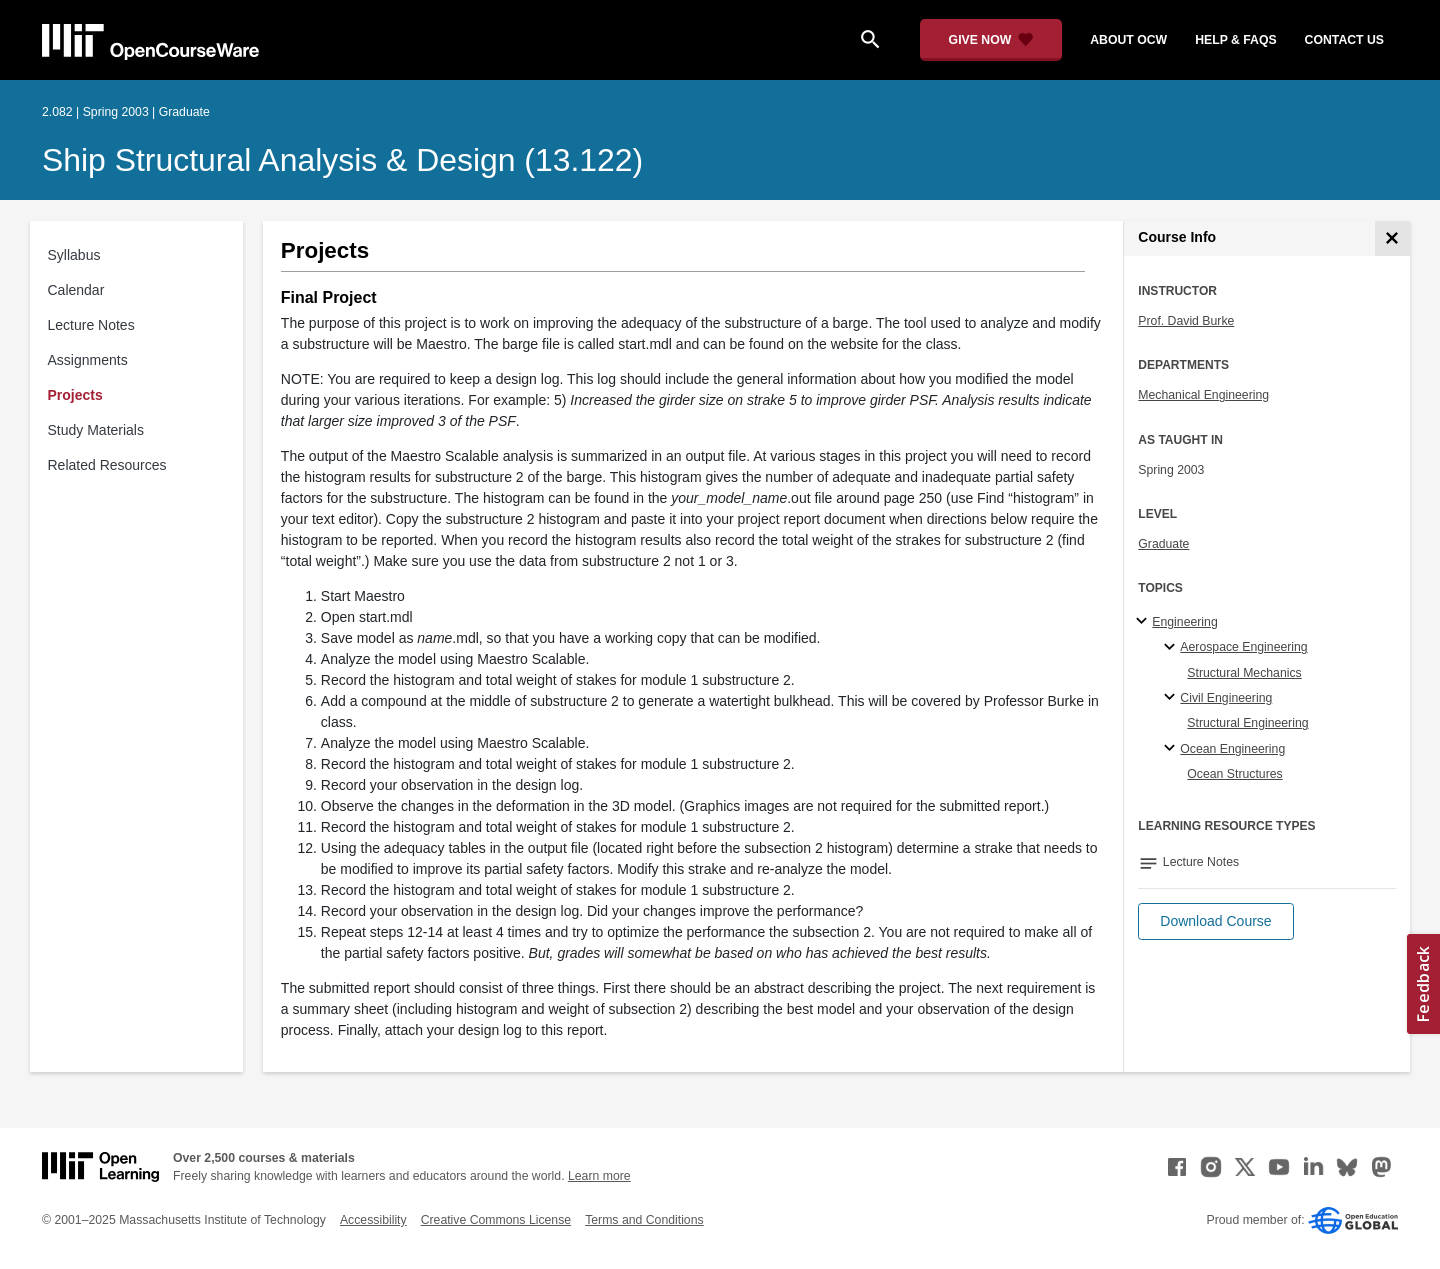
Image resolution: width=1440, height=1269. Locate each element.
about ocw (1128, 40)
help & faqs (1235, 40)
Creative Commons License (496, 1220)
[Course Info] (1392, 238)
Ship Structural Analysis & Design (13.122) (342, 160)
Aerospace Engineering (1243, 647)
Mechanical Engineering (1203, 395)
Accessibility (373, 1220)
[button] (1215, 921)
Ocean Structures (1234, 774)
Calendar (76, 290)
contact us (1344, 40)
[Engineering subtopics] (1144, 622)
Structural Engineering (1247, 723)
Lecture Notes (91, 325)
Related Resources (107, 465)
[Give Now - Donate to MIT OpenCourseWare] (991, 40)
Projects (75, 395)
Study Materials (96, 430)
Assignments (88, 360)
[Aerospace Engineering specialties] (1172, 648)
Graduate (1163, 544)
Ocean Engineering (1232, 749)
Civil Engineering (1226, 698)
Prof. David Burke (1186, 321)
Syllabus (74, 255)
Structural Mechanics (1244, 673)
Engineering (1184, 622)
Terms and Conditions (644, 1220)
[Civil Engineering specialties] (1172, 698)
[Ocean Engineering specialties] (1172, 749)
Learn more (599, 1176)
